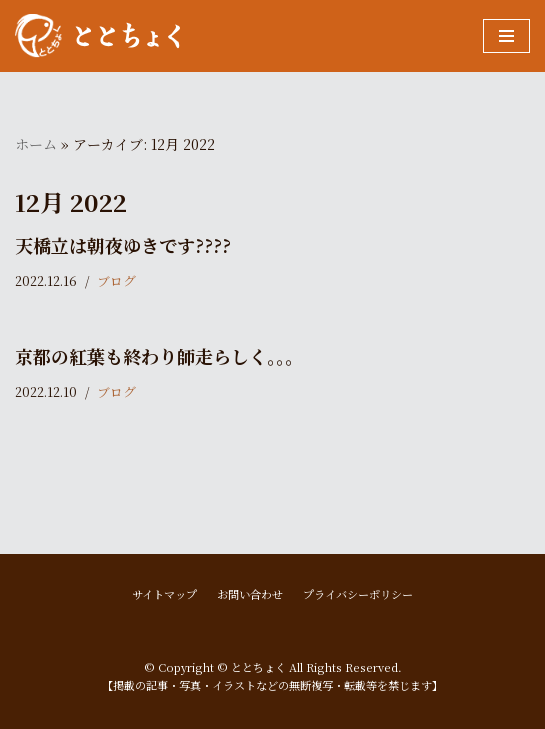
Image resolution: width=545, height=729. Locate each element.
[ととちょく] (97, 36)
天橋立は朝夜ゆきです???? (123, 245)
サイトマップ (164, 594)
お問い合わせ (250, 594)
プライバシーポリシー (358, 594)
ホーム (36, 144)
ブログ (116, 280)
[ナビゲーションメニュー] (506, 36)
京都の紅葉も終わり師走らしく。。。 (159, 356)
